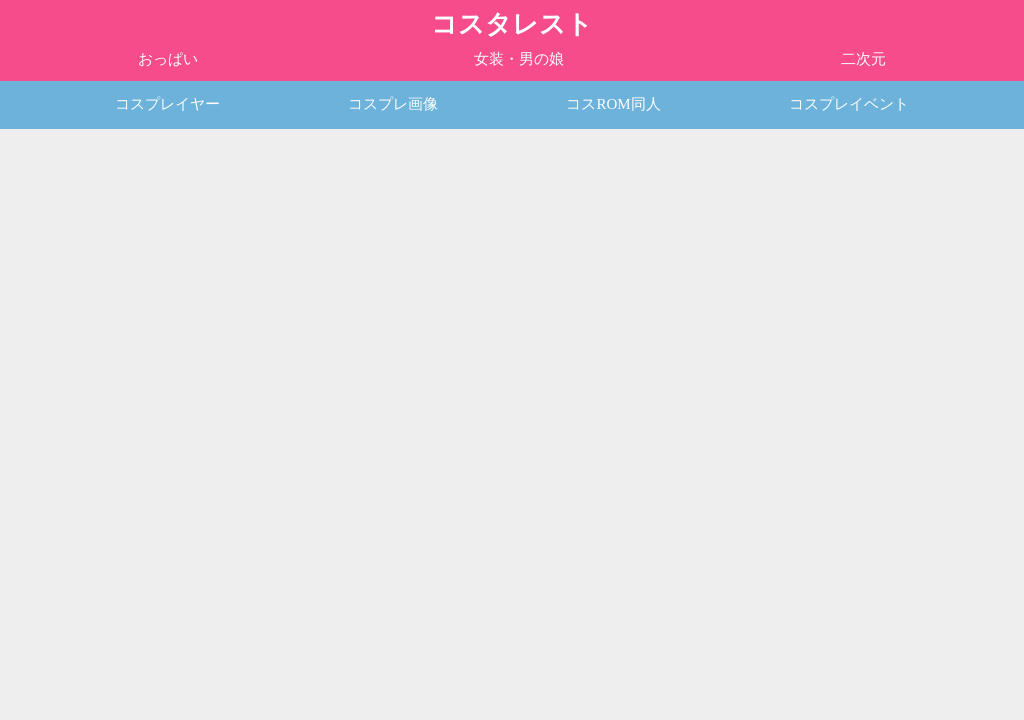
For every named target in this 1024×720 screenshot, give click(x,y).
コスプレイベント (849, 104)
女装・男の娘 (519, 59)
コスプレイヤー (167, 104)
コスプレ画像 (393, 104)
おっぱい (168, 59)
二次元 (863, 59)
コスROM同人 (613, 104)
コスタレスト (512, 24)
